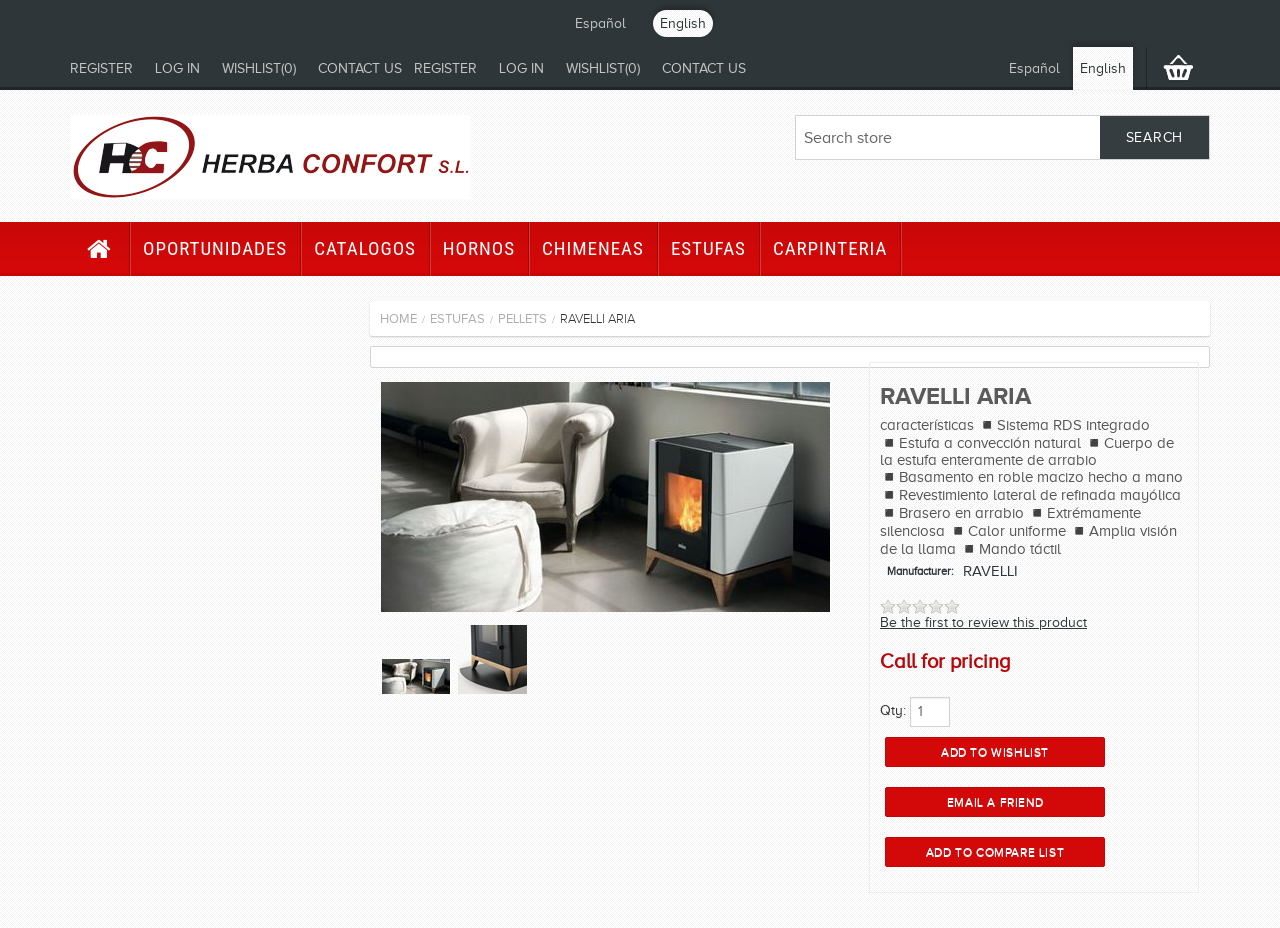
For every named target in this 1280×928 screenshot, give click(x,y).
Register (101, 68)
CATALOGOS (365, 248)
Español (600, 23)
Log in (177, 68)
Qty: (893, 710)
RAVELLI (990, 571)
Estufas (708, 248)
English (683, 23)
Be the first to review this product (983, 622)
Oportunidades (215, 248)
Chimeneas (593, 248)
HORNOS (479, 248)
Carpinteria (830, 248)
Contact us (360, 68)
